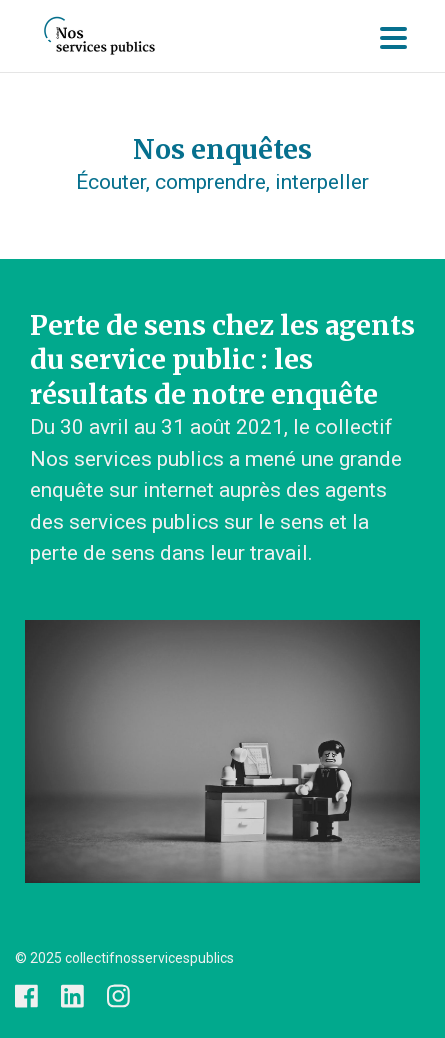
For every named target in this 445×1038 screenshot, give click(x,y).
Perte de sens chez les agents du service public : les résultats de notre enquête (222, 360)
